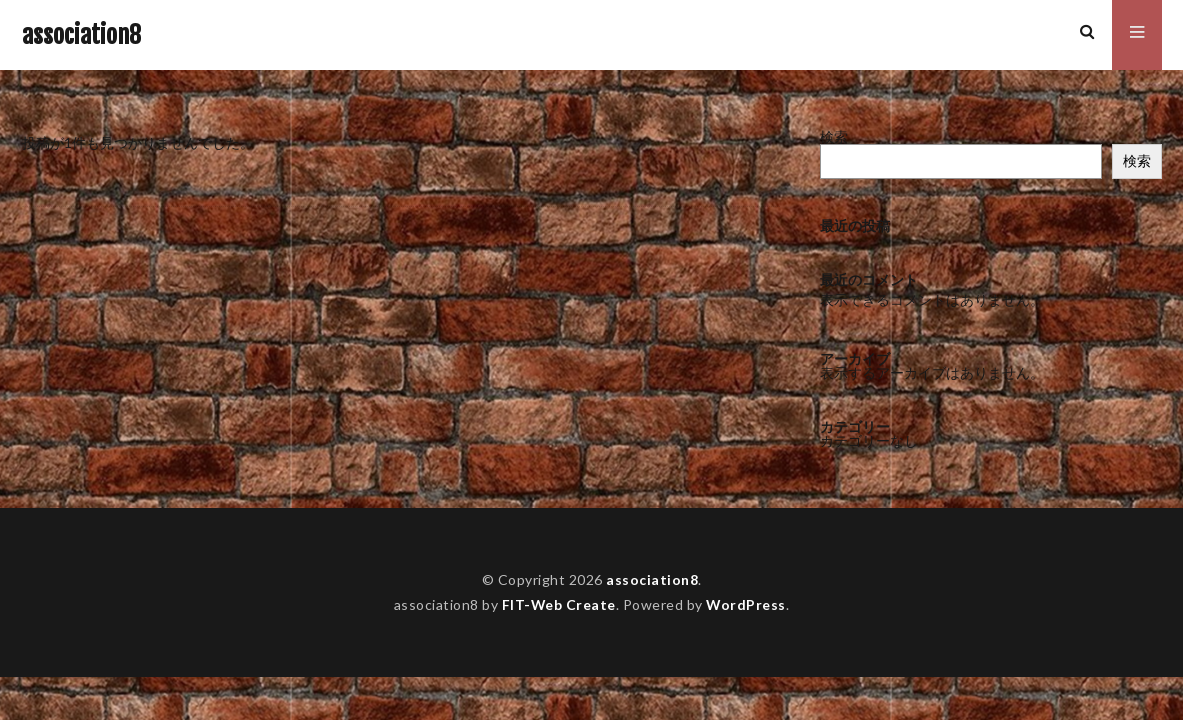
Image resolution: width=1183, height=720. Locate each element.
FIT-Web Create (558, 604)
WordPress (746, 604)
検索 (834, 136)
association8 (81, 35)
